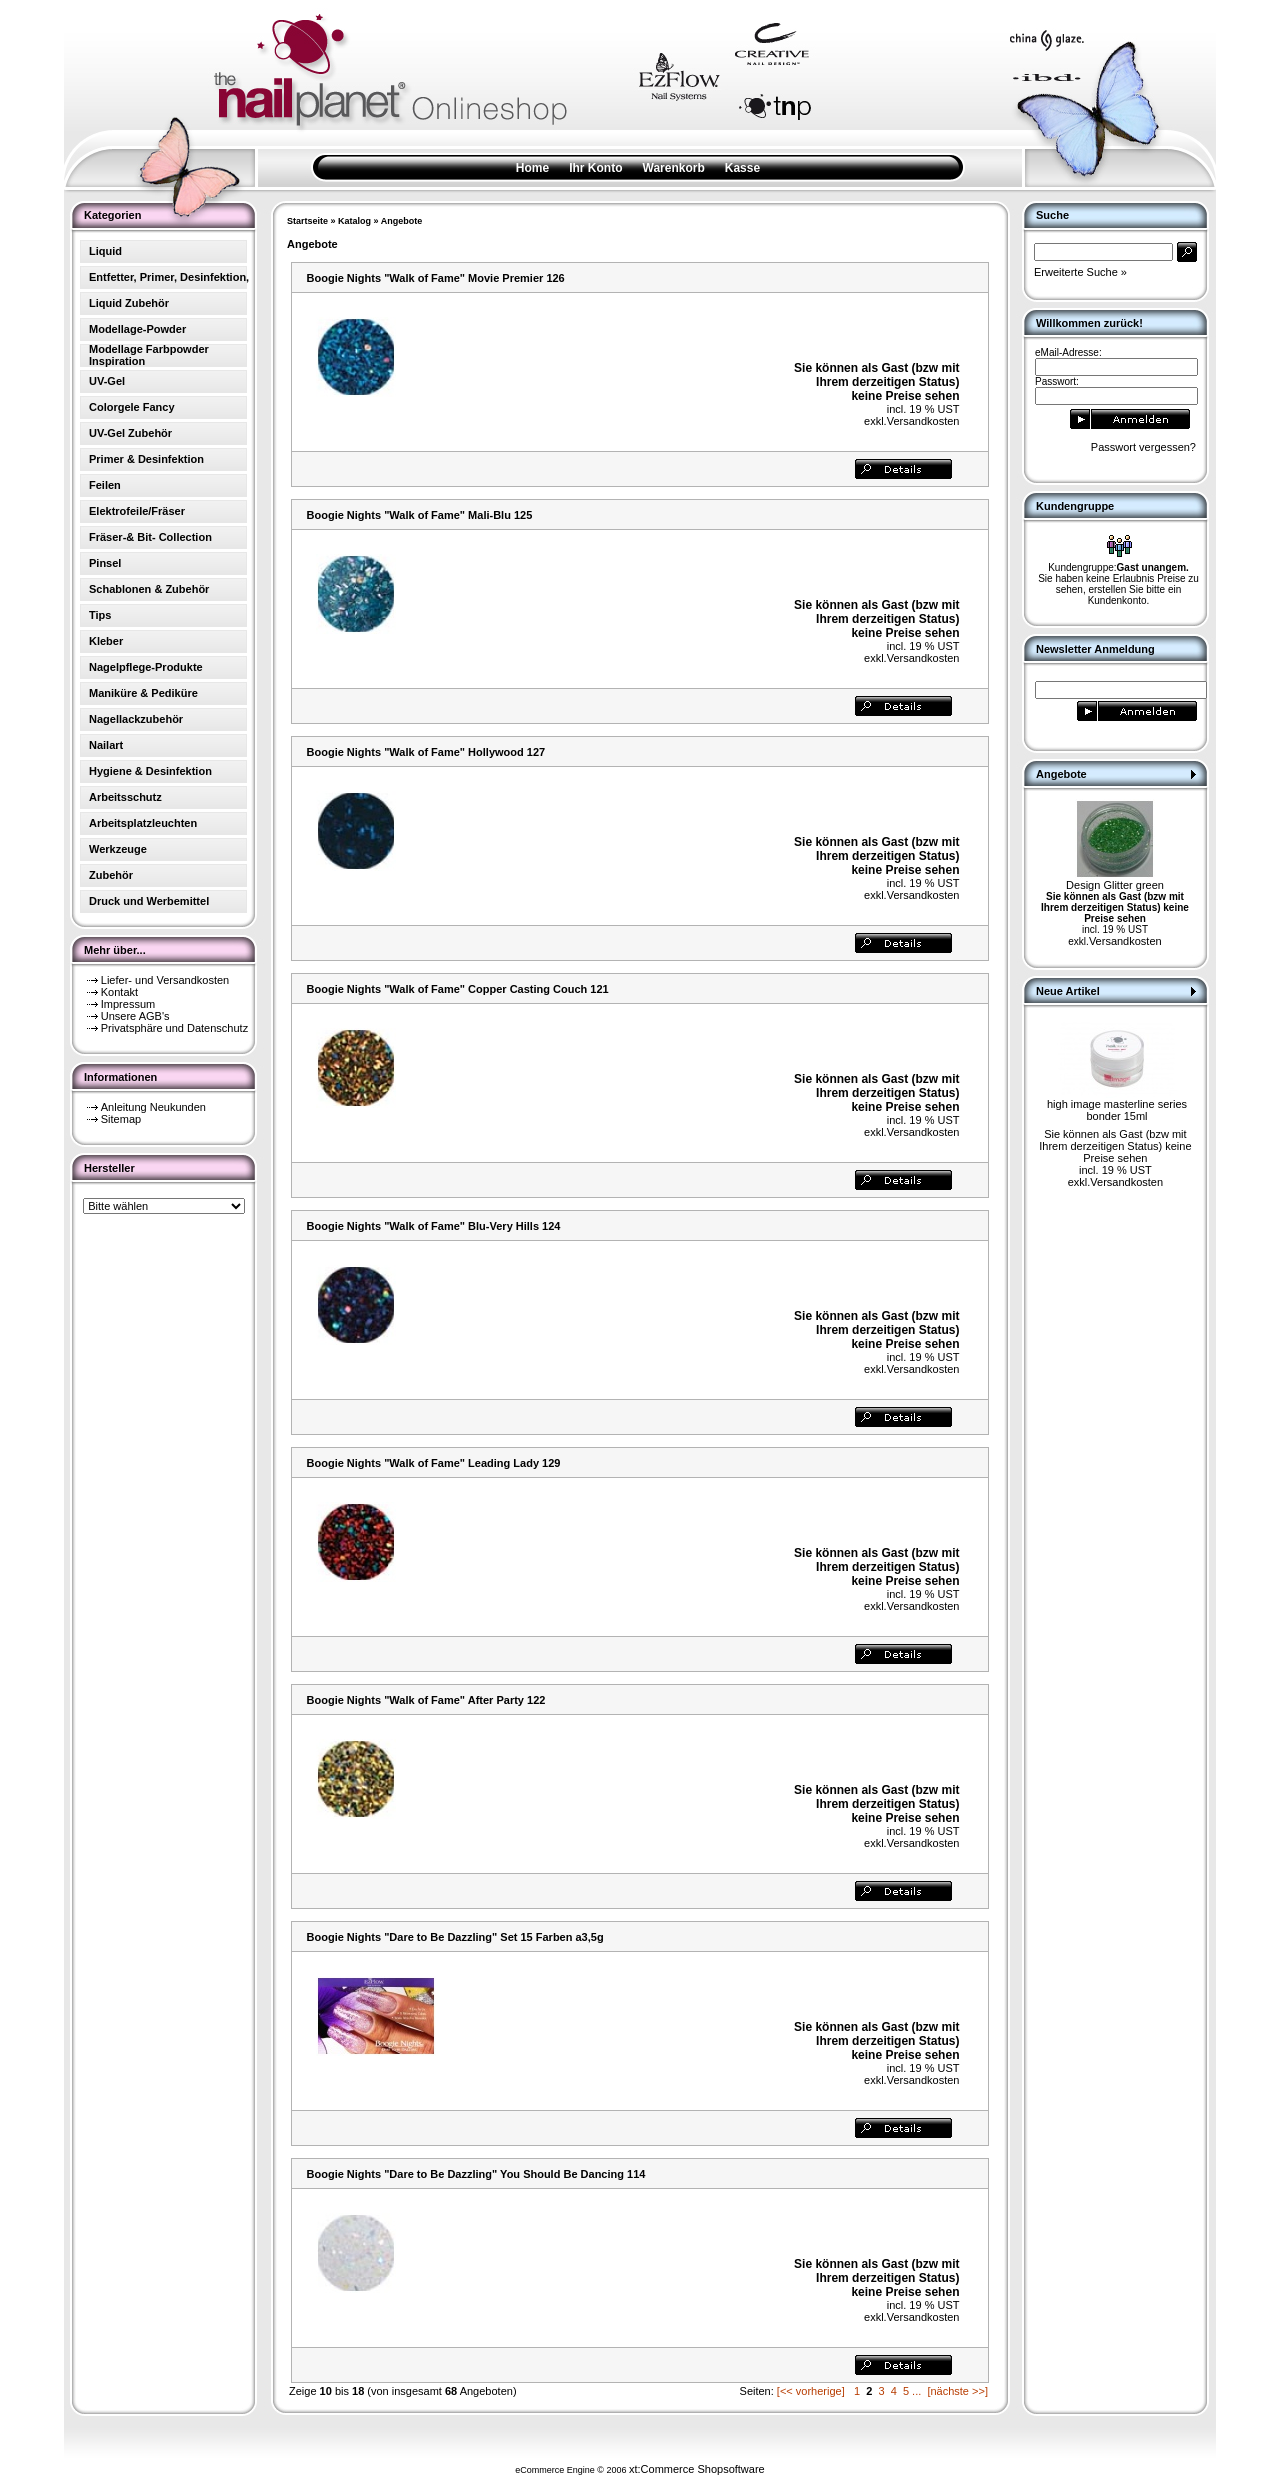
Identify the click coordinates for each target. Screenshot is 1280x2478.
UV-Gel (107, 381)
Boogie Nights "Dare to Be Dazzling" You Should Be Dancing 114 (476, 2174)
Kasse (742, 168)
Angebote (402, 221)
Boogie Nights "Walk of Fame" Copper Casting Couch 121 (458, 989)
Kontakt (119, 992)
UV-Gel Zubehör (130, 433)
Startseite (307, 221)
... (916, 2391)
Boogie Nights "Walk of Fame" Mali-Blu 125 (420, 515)
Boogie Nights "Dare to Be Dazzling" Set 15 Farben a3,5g (455, 1937)
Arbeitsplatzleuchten (143, 823)
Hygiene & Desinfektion (150, 771)
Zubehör (111, 875)
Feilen (105, 485)
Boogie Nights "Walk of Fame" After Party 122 (426, 1700)
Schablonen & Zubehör (149, 589)
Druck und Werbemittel (149, 901)
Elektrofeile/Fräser (137, 511)
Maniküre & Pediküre (143, 693)
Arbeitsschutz (125, 797)
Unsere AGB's (135, 1016)
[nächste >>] (957, 2391)
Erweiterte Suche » (1080, 272)
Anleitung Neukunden (153, 1107)
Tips (100, 615)
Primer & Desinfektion (146, 459)
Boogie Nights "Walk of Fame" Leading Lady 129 (434, 1463)
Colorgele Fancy (132, 407)
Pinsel (105, 563)
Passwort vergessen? (1143, 447)
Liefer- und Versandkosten (165, 980)
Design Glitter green (1115, 885)
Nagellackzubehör (136, 719)
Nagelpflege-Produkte (146, 667)
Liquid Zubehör (129, 303)
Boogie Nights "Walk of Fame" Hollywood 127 (426, 752)
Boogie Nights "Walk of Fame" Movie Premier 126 (436, 278)
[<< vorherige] (811, 2391)
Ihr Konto (595, 168)
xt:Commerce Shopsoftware (697, 2469)
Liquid (105, 251)
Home (532, 168)
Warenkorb (674, 168)
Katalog (354, 221)
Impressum (128, 1004)
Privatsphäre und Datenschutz (174, 1028)
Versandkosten (923, 421)
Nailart (106, 745)
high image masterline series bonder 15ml (1117, 1110)
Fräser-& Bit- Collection (150, 537)
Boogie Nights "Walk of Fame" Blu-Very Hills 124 (434, 1226)
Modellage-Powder (137, 329)
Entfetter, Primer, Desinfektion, (169, 277)
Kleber (106, 641)
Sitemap (121, 1119)
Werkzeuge (118, 849)
